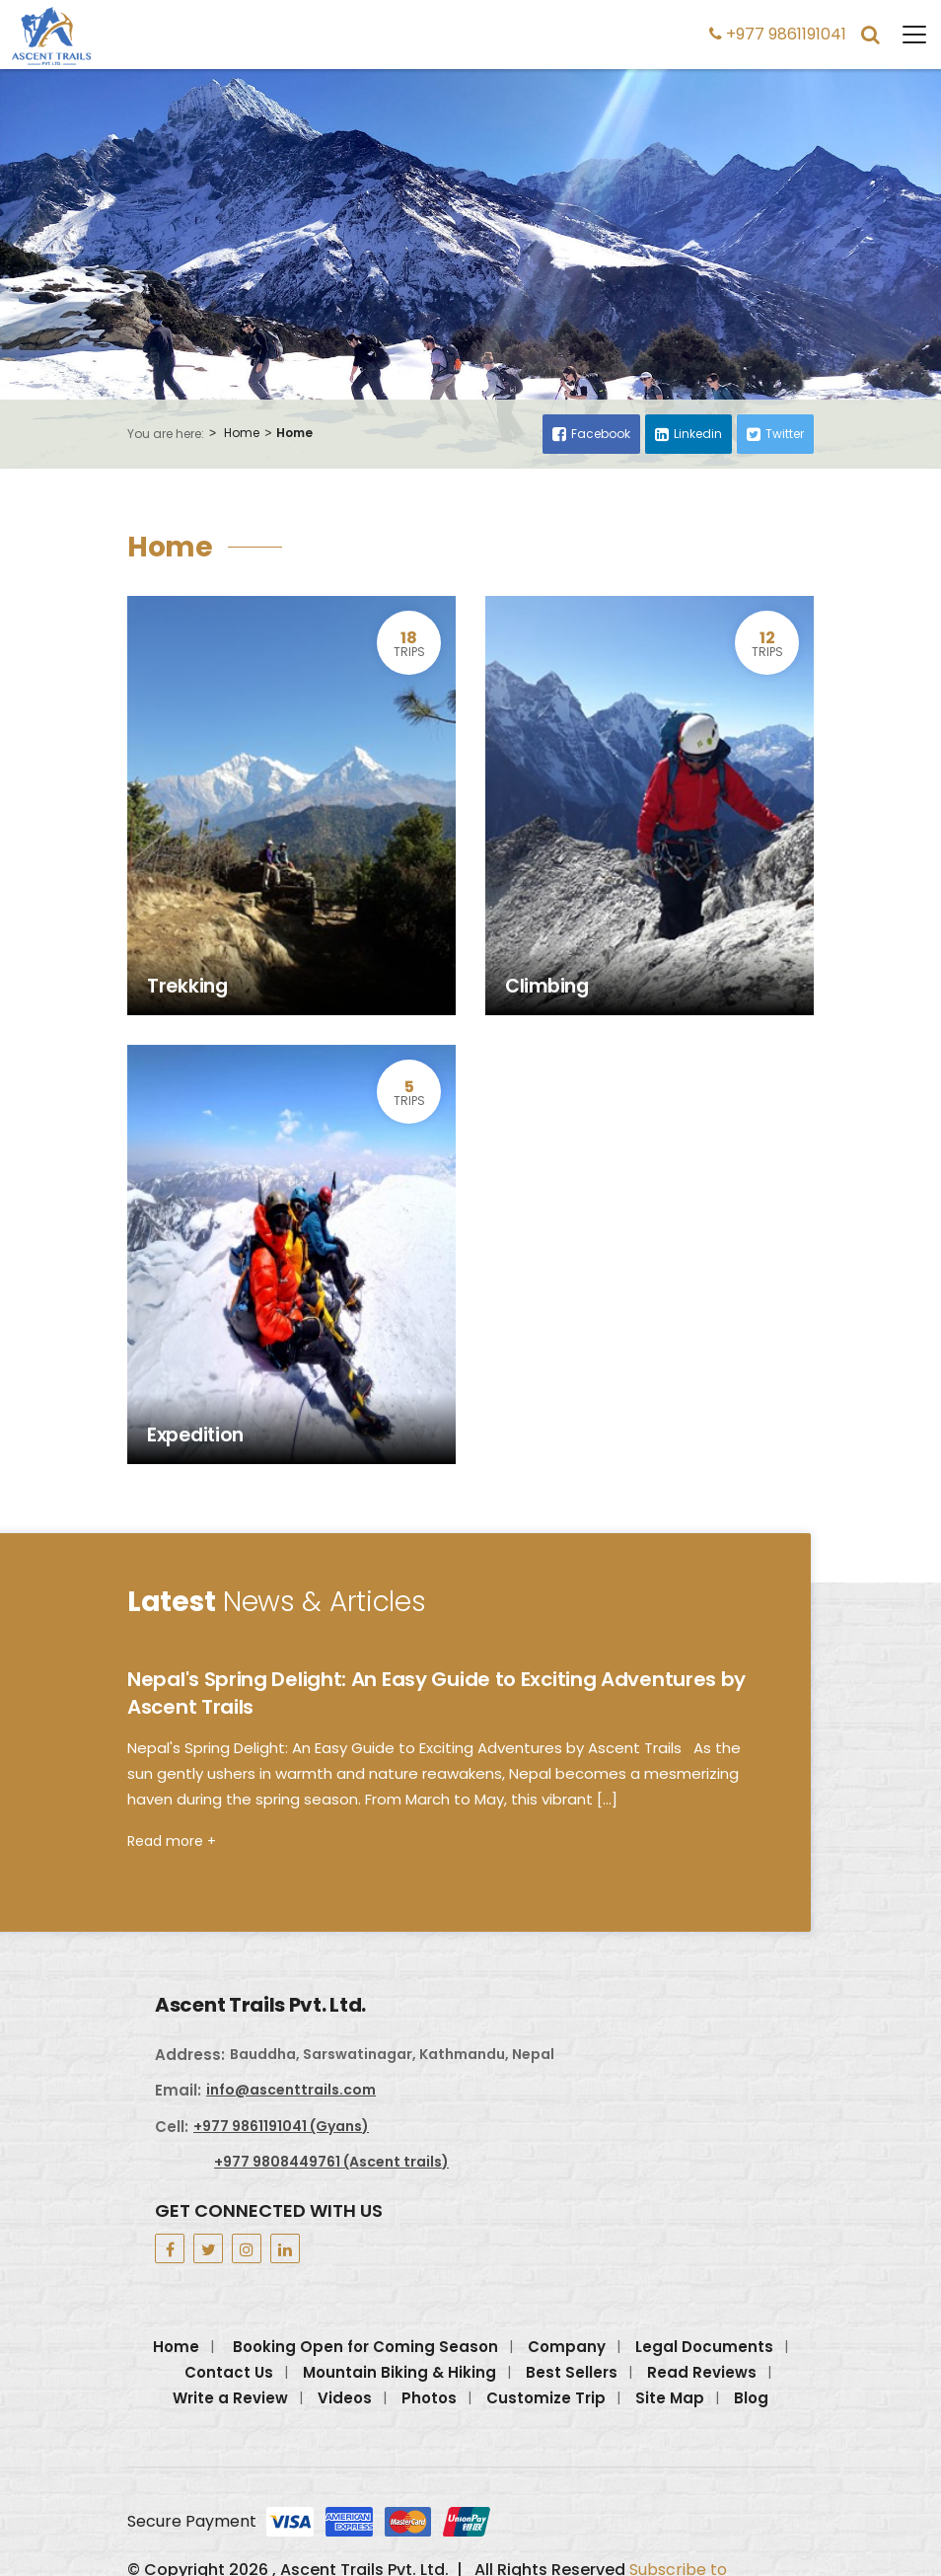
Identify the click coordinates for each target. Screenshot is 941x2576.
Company (567, 2346)
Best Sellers (571, 2372)
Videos (345, 2398)
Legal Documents (704, 2346)
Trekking (187, 986)
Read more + (171, 1841)
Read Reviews (702, 2372)
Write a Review (230, 2398)
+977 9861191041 (777, 34)
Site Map (669, 2398)
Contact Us (228, 2372)
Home (241, 433)
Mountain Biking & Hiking (399, 2372)
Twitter (775, 433)
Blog (751, 2398)
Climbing (547, 986)
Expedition (195, 1435)
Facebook (591, 433)
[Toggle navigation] (904, 34)
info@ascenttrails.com (291, 2089)
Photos (429, 2398)
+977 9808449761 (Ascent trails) (331, 2161)
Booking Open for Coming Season (365, 2346)
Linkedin (688, 433)
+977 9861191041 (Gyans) (281, 2126)
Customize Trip (546, 2398)
